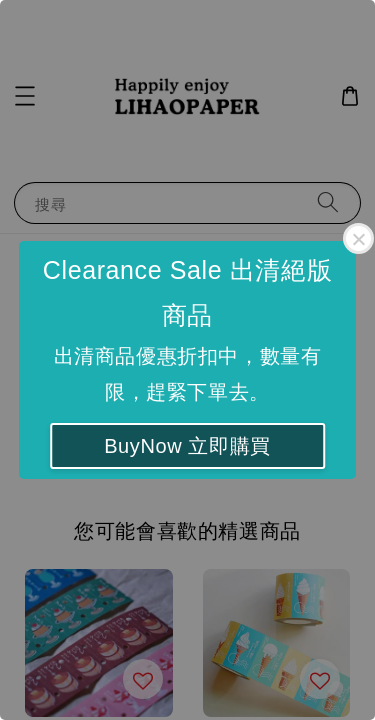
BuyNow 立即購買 (187, 446)
